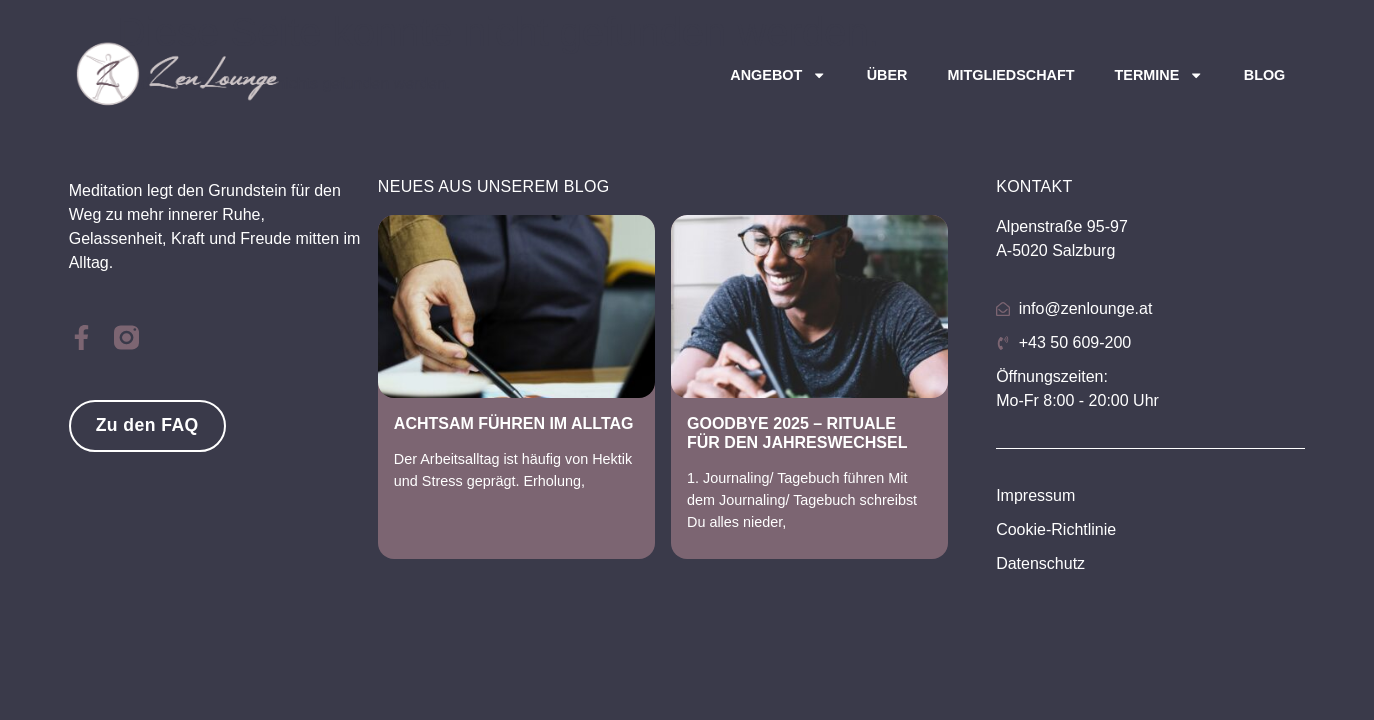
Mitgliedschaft (1010, 75)
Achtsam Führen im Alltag (514, 423)
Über (887, 75)
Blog (1265, 75)
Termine (1159, 75)
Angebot (778, 75)
